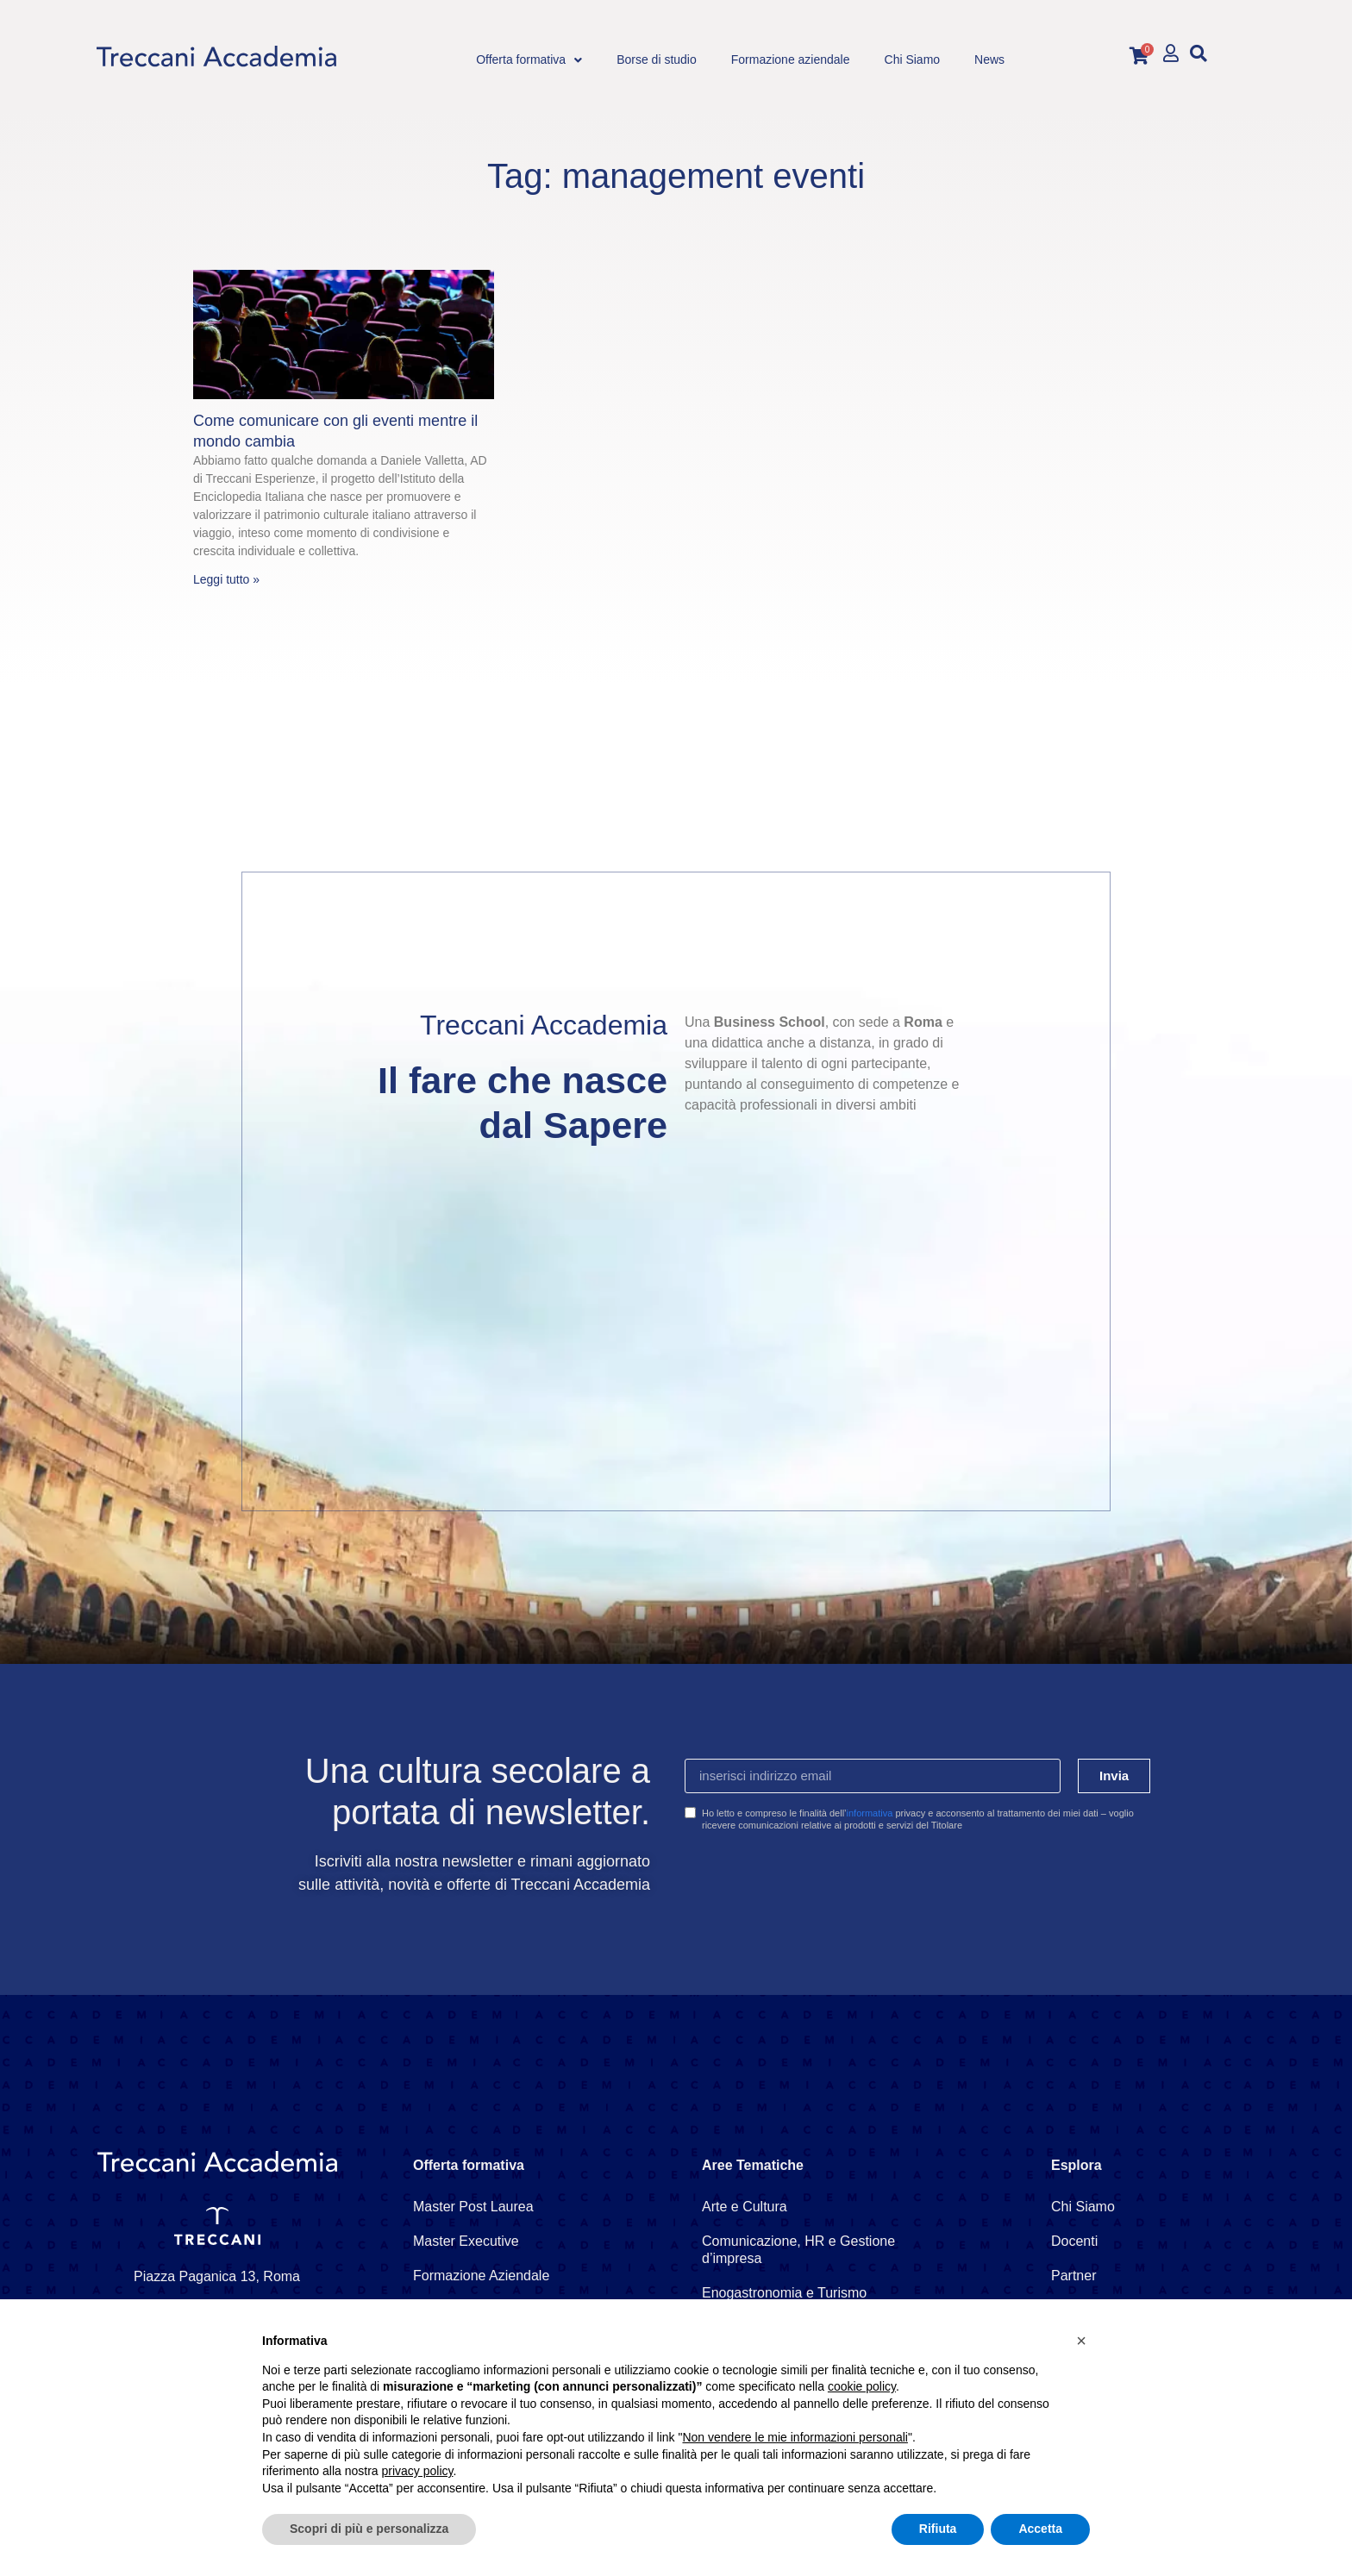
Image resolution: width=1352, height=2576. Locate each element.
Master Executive (466, 2241)
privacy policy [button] (418, 2471)
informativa (870, 1813)
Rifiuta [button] (938, 2528)
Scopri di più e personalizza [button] (369, 2528)
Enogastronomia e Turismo (784, 2292)
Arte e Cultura (744, 2206)
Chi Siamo (1083, 2206)
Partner (1073, 2275)
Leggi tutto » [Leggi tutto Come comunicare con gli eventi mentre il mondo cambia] (226, 579)
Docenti (1074, 2241)
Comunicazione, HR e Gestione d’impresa (798, 2250)
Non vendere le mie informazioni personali (794, 2437)
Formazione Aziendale (481, 2275)
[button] (1198, 53)
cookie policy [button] (862, 2386)
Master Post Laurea (473, 2206)
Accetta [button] (1040, 2528)
